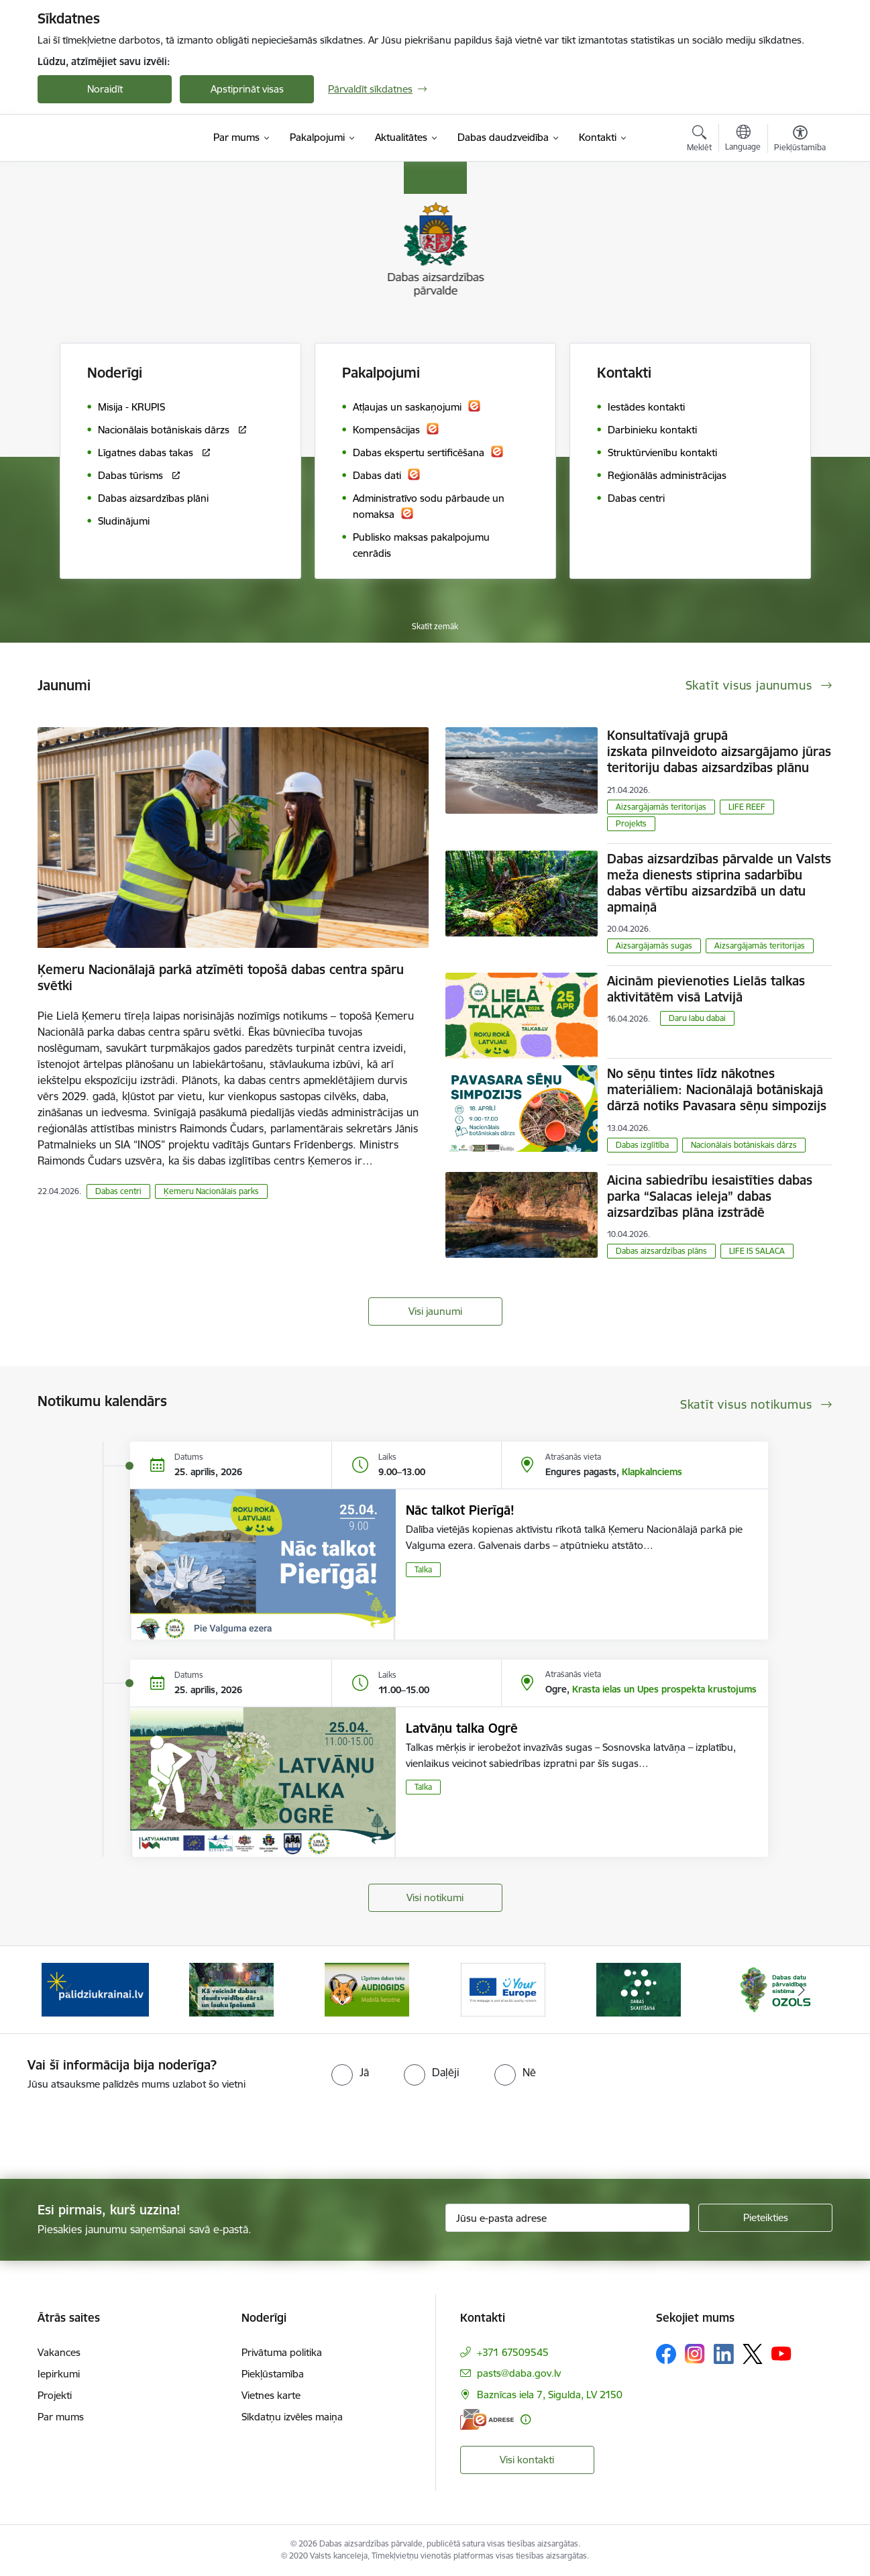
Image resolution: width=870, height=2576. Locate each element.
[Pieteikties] (765, 2218)
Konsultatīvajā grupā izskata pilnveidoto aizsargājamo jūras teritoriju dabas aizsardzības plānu (719, 751)
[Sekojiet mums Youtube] (781, 2353)
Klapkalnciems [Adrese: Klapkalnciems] (652, 1472)
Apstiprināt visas (247, 89)
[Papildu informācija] (526, 2419)
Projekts (631, 823)
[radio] (350, 2072)
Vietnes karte (271, 2395)
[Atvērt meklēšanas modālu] (699, 140)
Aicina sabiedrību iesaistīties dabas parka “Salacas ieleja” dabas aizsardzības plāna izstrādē (709, 1196)
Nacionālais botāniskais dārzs (744, 1145)
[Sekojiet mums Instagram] (695, 2353)
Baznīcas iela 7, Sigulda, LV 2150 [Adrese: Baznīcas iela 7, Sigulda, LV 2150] (549, 2394)
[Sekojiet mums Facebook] (666, 2354)
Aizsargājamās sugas (654, 946)
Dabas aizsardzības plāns (661, 1251)
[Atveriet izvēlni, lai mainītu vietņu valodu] (742, 139)
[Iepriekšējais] (68, 1990)
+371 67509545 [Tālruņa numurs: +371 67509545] (513, 2352)
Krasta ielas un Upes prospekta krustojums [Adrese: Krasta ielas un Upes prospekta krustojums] (664, 1689)
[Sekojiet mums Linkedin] (724, 2354)
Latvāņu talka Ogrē (462, 1728)
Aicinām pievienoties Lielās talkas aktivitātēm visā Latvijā (706, 989)
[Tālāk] (802, 1990)
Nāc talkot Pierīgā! (460, 1510)
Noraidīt (105, 89)
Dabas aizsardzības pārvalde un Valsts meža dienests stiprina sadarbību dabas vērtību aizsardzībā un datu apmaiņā (719, 883)
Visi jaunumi (435, 1311)
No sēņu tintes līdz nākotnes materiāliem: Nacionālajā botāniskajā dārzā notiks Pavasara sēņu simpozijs (716, 1089)
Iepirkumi (59, 2373)
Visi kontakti (527, 2459)
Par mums (61, 2416)
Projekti (55, 2395)
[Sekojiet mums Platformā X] (753, 2354)
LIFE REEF (746, 807)
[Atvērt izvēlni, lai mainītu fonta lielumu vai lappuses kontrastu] (799, 140)
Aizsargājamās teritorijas (661, 807)
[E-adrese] (487, 2419)
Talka (423, 1569)
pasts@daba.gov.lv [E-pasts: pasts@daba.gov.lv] (519, 2373)
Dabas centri (118, 1191)
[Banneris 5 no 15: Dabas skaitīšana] (638, 1988)
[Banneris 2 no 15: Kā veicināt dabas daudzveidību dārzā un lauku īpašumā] (231, 1988)
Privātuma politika (281, 2352)
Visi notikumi (435, 1897)
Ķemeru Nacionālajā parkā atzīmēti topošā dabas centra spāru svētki (221, 977)
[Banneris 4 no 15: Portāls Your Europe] (503, 1988)
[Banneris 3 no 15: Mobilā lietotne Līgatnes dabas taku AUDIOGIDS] (367, 1988)
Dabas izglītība (642, 1145)
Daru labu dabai (697, 1018)
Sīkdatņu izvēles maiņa (292, 2416)
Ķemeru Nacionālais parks (211, 1191)
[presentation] (112, 2129)
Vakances (59, 2352)
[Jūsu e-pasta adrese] (567, 2218)
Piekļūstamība (272, 2373)
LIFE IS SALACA (757, 1251)
